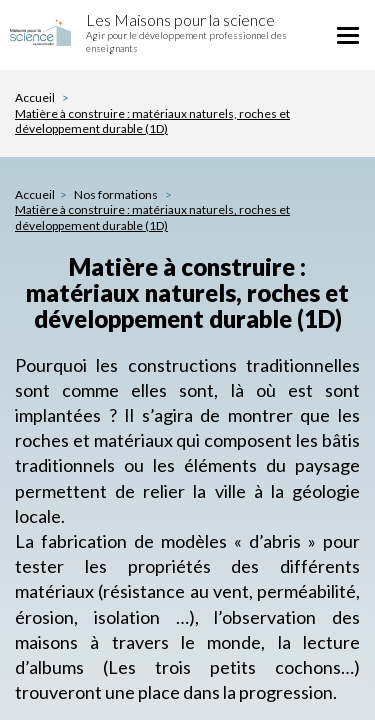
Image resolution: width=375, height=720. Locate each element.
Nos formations (117, 194)
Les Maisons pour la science (180, 19)
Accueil (35, 97)
